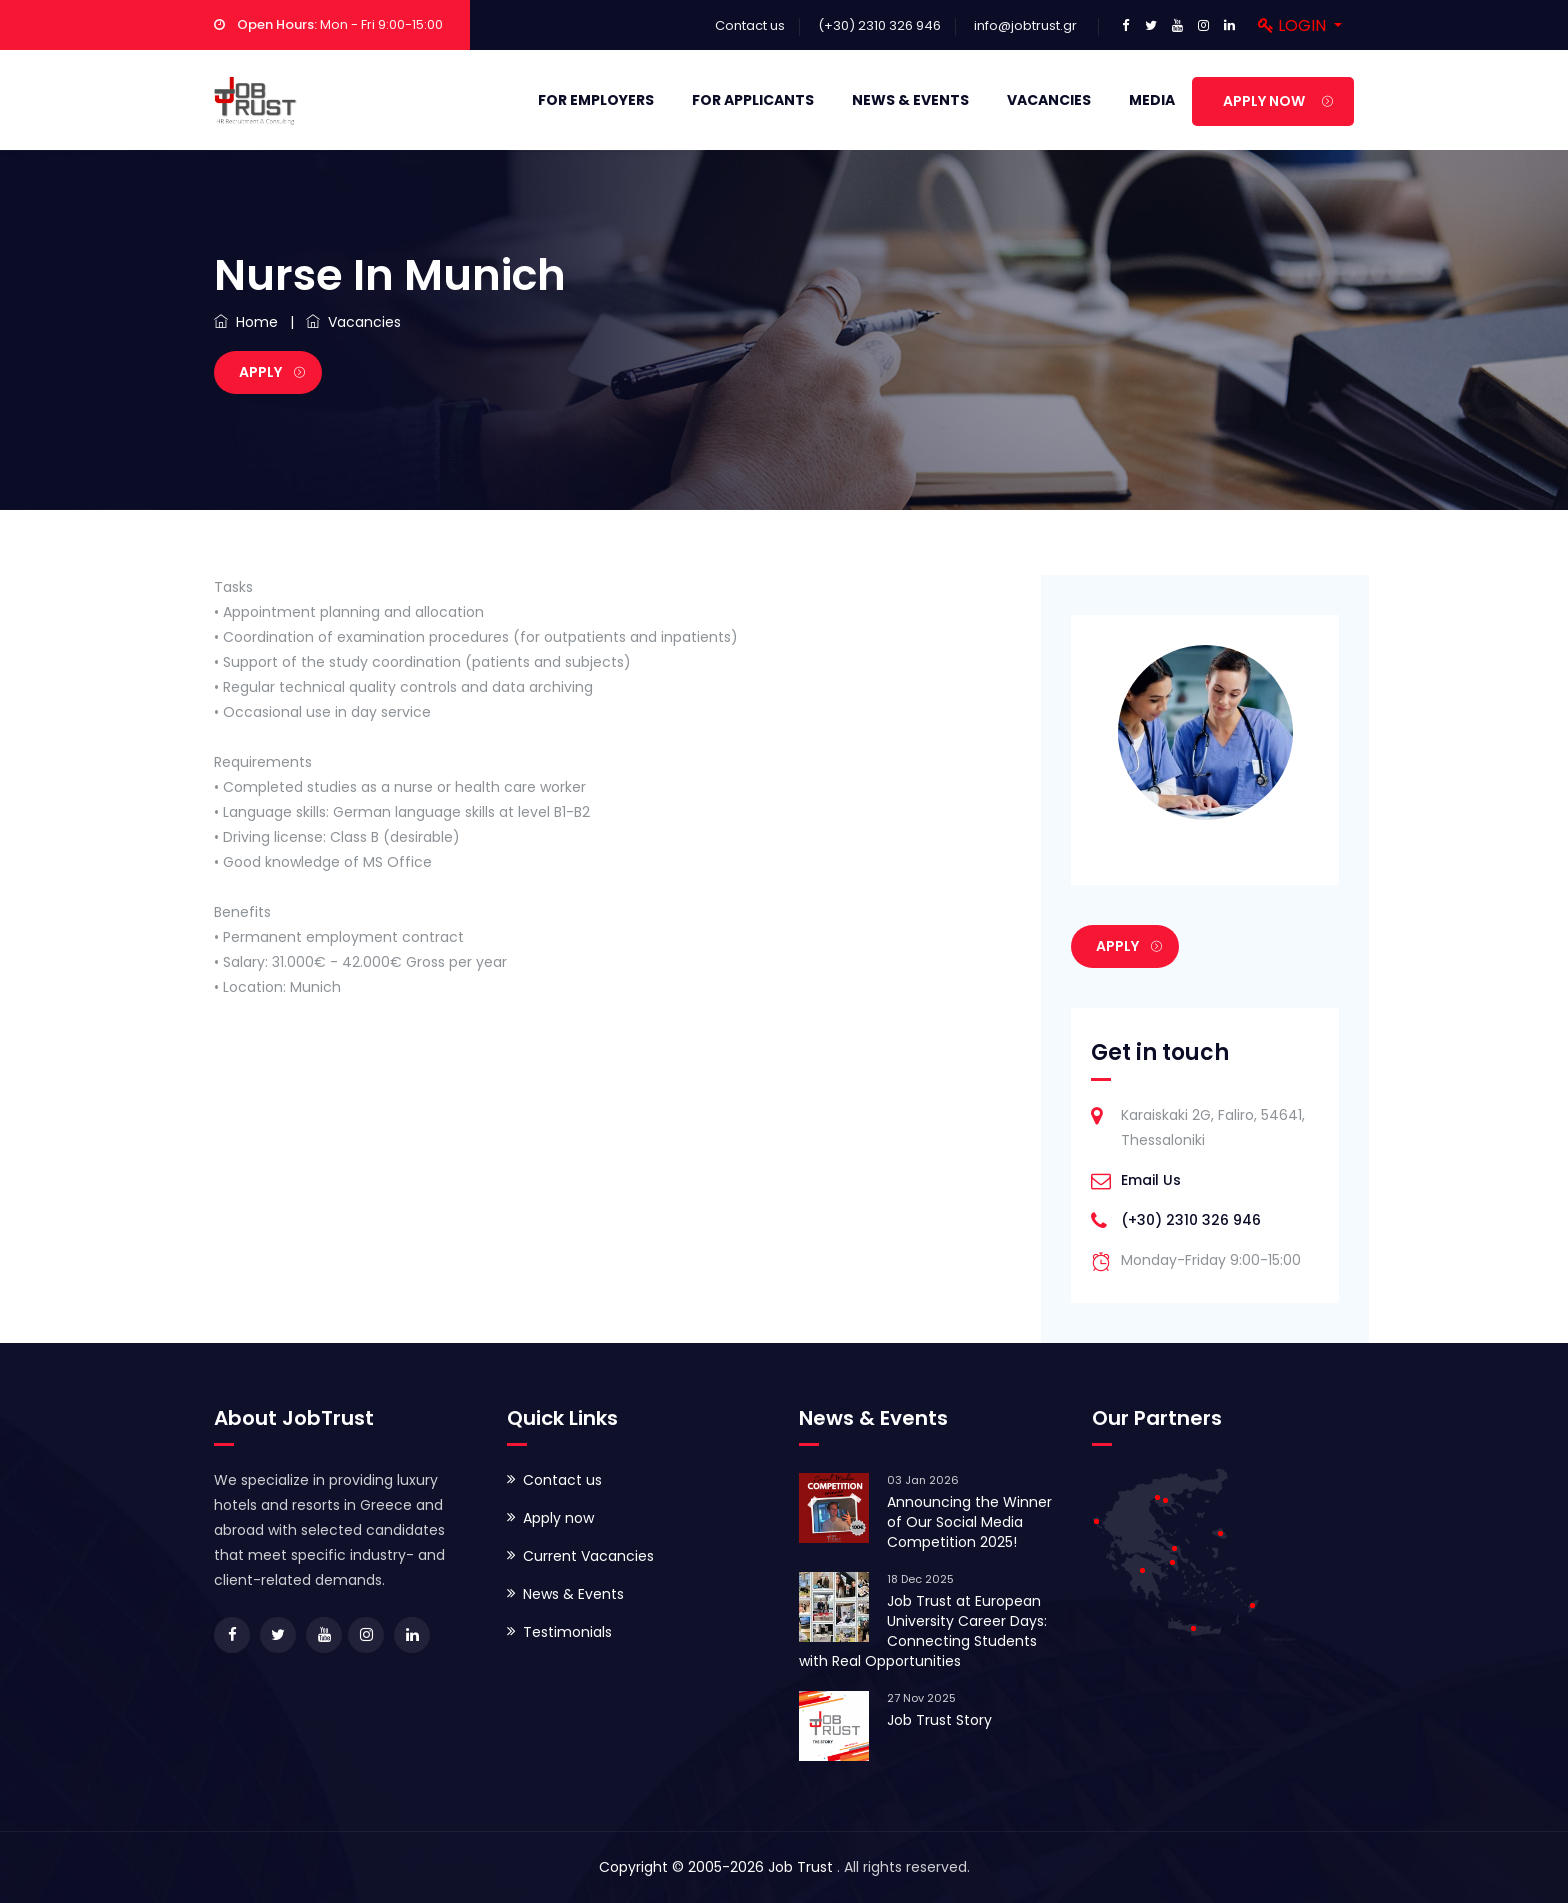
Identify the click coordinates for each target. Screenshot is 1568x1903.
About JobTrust (294, 1418)
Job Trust (802, 1867)
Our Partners (1157, 1418)
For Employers (596, 100)
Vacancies (1049, 100)
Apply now (558, 1518)
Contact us (750, 25)
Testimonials (567, 1632)
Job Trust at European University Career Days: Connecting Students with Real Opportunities (923, 1631)
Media (1152, 100)
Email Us (1151, 1180)
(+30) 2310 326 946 (1191, 1220)
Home (246, 322)
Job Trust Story (939, 1720)
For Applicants (753, 100)
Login (1294, 25)
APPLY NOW (1278, 101)
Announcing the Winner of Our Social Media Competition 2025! (969, 1522)
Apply (272, 372)
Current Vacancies (588, 1556)
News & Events (910, 100)
